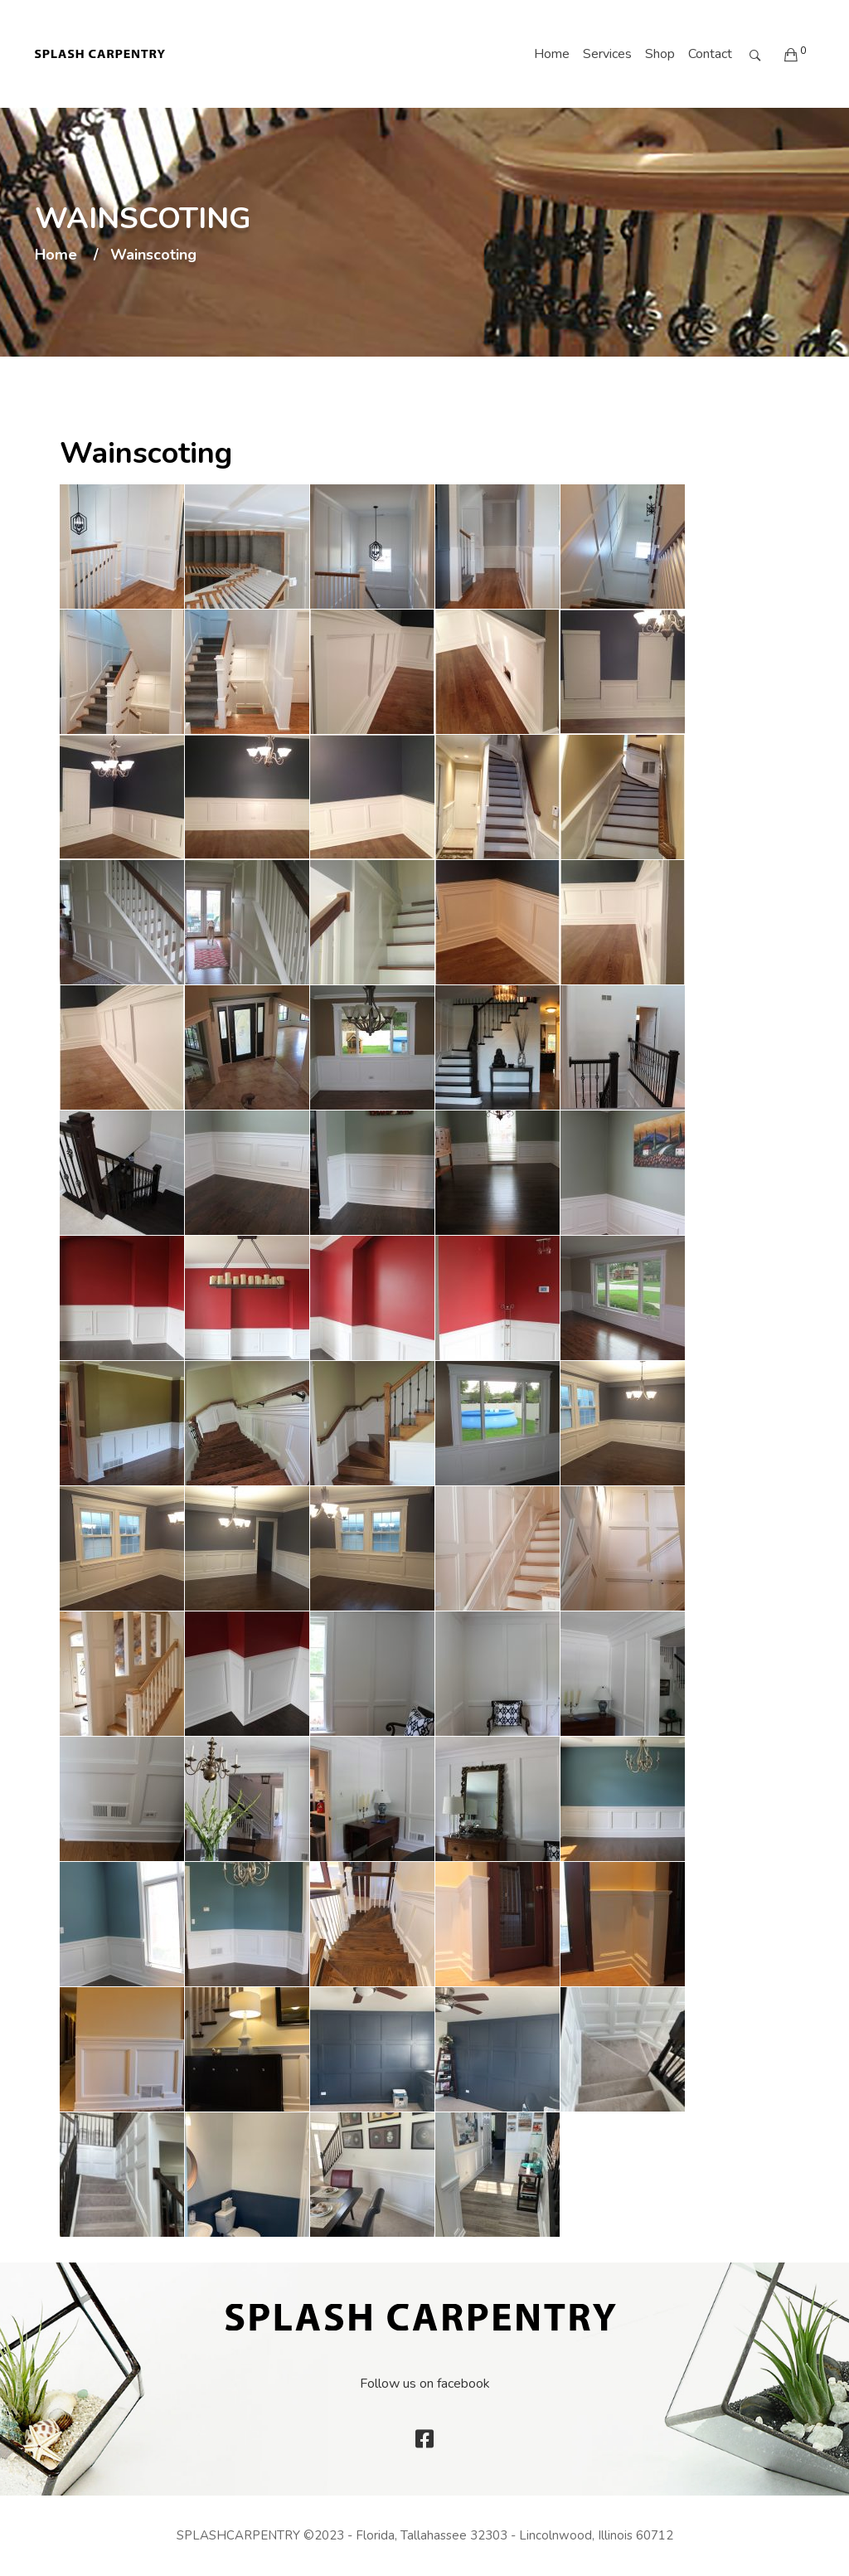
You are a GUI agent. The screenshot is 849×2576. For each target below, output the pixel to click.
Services (607, 54)
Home (552, 54)
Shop (660, 54)
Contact (710, 54)
